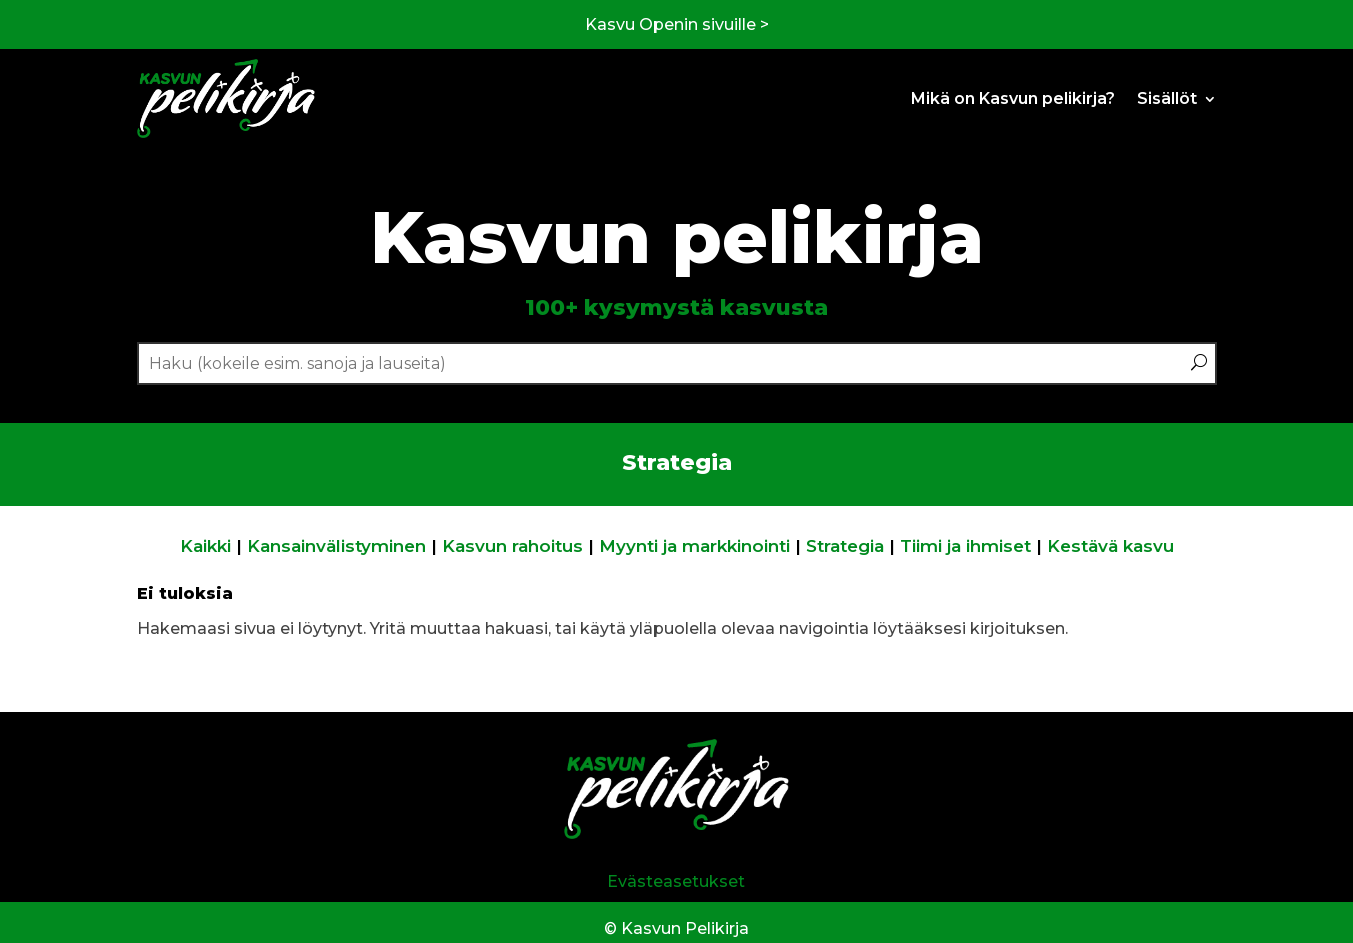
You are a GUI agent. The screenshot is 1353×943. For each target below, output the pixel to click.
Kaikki (205, 546)
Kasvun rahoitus (512, 546)
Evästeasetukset (676, 881)
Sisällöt (1167, 98)
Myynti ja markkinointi (694, 546)
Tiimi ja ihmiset (965, 546)
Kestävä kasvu (1110, 546)
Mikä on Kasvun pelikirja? (1013, 98)
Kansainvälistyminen (336, 546)
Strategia (845, 546)
